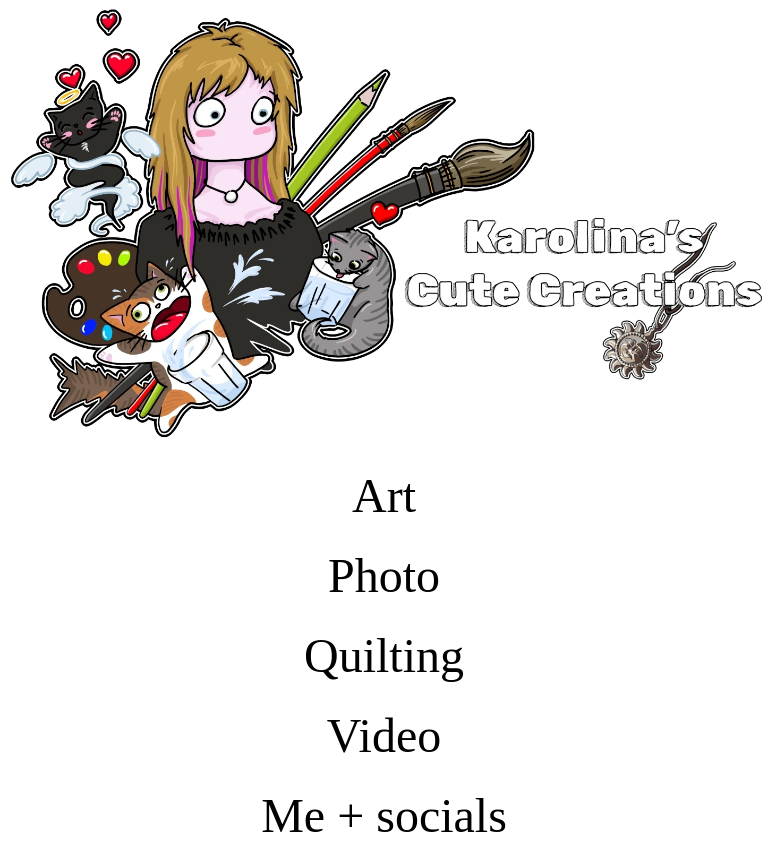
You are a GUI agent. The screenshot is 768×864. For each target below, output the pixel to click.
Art (384, 495)
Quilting (384, 655)
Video (384, 735)
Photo (384, 575)
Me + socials (384, 815)
